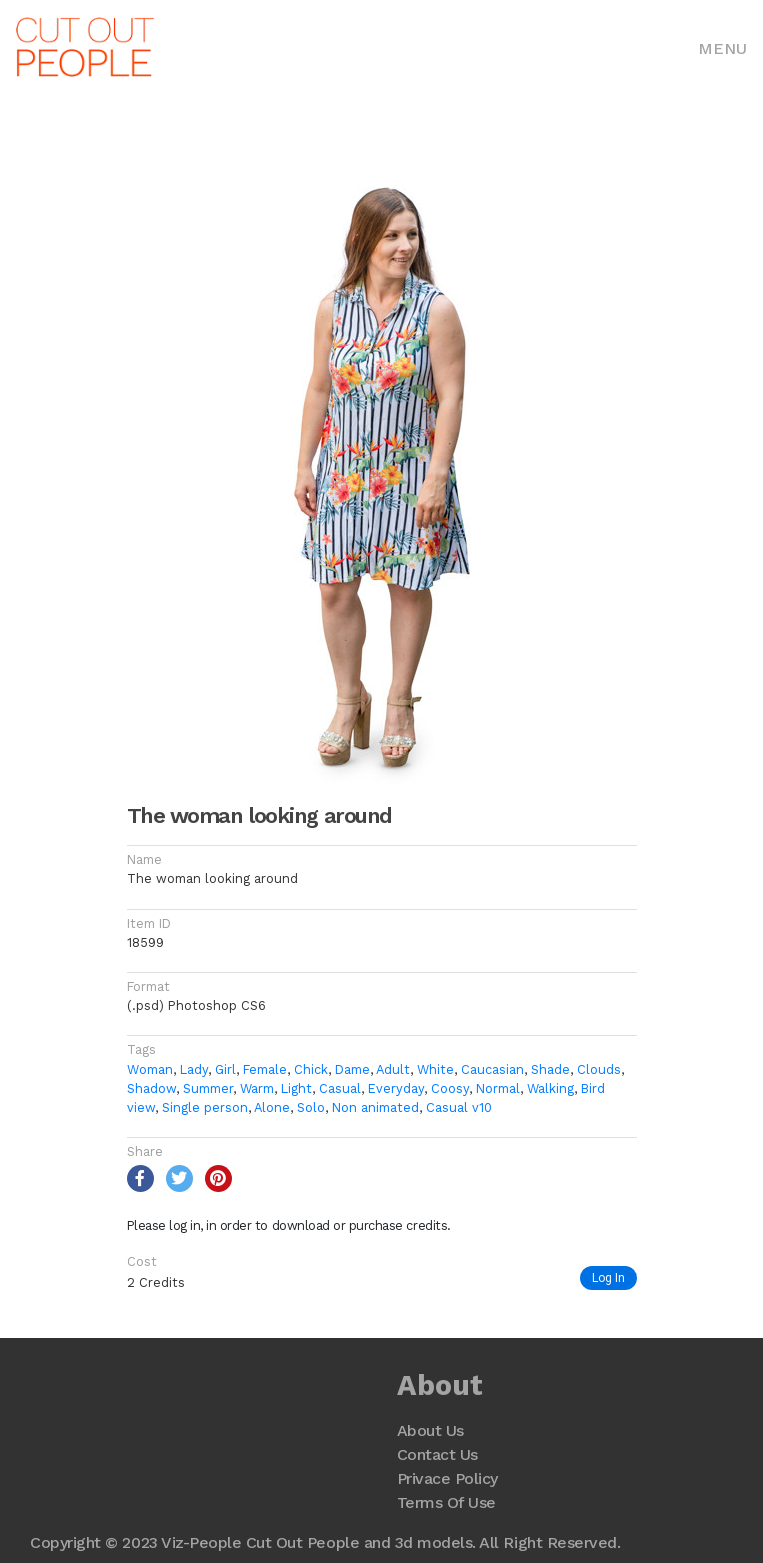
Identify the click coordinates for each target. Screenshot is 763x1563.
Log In (608, 1277)
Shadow (151, 1088)
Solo (311, 1107)
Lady (194, 1069)
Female (265, 1069)
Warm (257, 1088)
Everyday (396, 1088)
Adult (393, 1069)
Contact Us (437, 1454)
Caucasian (492, 1069)
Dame (352, 1069)
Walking (550, 1088)
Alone (272, 1107)
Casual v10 (459, 1107)
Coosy (450, 1088)
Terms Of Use (446, 1502)
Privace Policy (447, 1478)
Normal (498, 1088)
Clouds (599, 1069)
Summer (208, 1088)
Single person (205, 1107)
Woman (150, 1069)
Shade (550, 1069)
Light (296, 1088)
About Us (430, 1430)
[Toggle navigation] (722, 47)
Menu (722, 48)
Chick (311, 1069)
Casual (340, 1088)
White (435, 1069)
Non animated (375, 1107)
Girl (225, 1069)
